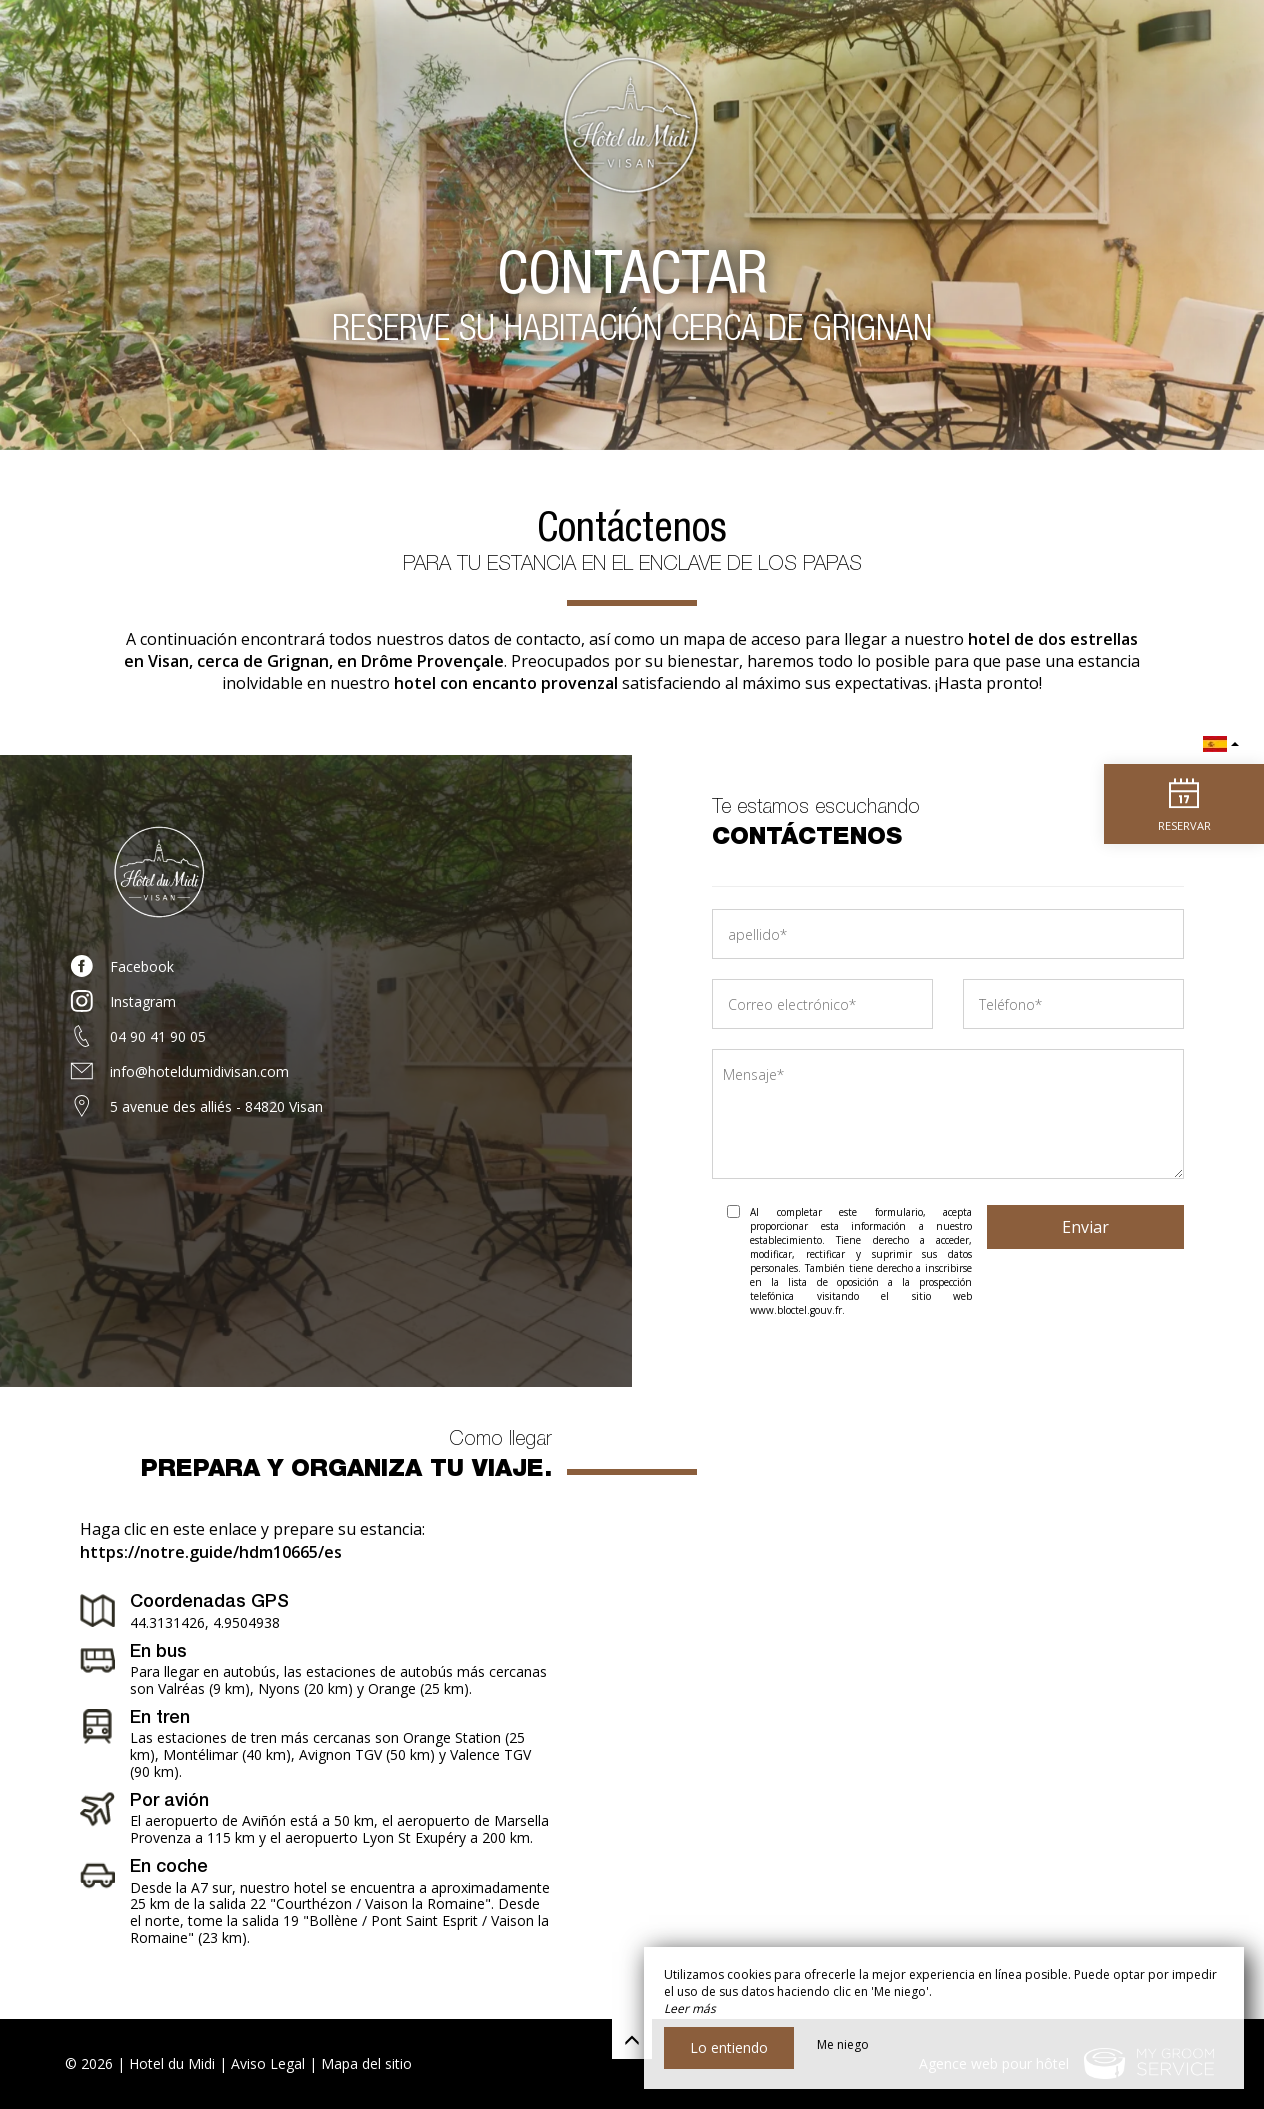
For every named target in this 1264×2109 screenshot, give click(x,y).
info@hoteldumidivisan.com (199, 1071)
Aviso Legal (268, 2063)
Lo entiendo (729, 2047)
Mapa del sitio (366, 2063)
